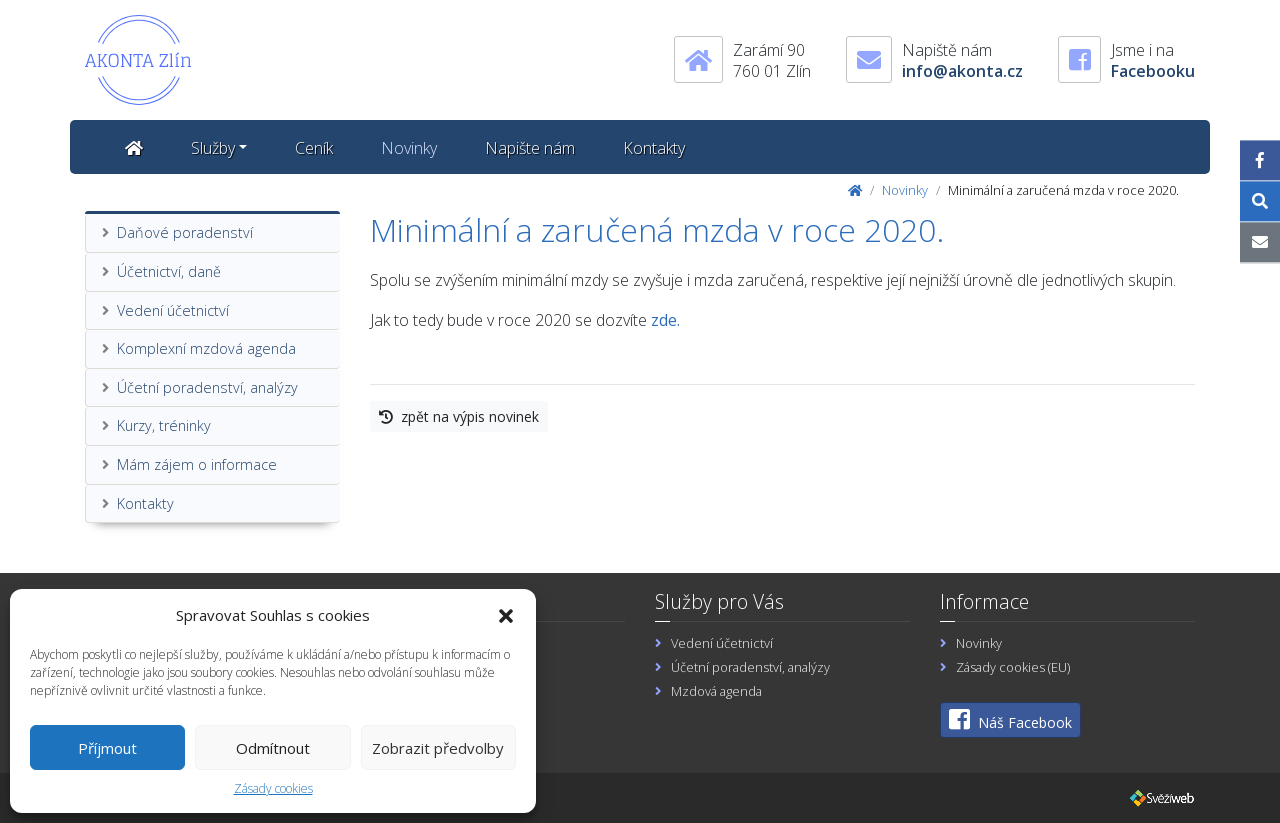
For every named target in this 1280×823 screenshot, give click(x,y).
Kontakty (654, 148)
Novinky (409, 148)
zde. (665, 320)
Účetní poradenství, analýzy (207, 387)
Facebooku (1153, 71)
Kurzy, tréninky (164, 425)
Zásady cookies (273, 788)
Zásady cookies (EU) (1013, 667)
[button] (506, 615)
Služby (213, 148)
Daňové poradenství (185, 232)
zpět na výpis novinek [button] (459, 416)
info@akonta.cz (962, 71)
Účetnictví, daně (169, 271)
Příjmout (107, 748)
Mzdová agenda (716, 691)
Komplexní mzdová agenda (206, 348)
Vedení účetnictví (173, 310)
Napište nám (530, 148)
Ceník (314, 148)
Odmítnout (273, 748)
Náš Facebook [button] (1010, 719)
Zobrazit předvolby (438, 748)
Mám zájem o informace (197, 464)
